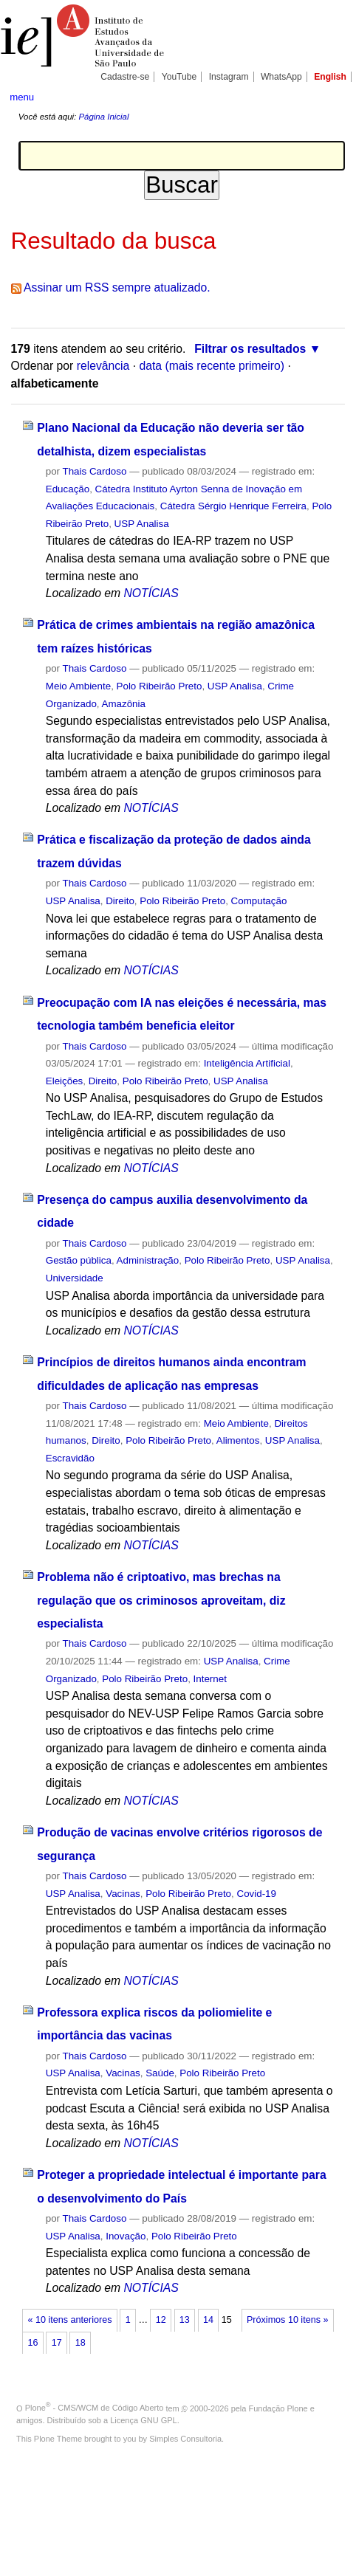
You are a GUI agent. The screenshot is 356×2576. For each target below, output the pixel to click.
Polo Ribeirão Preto (159, 686)
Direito (120, 900)
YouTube (179, 77)
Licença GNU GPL (143, 2420)
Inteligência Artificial (247, 1063)
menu (22, 97)
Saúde (160, 2073)
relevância (103, 365)
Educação (67, 489)
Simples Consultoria (185, 2438)
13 (184, 2320)
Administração (148, 1260)
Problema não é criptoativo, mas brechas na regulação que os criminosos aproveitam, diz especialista (161, 1600)
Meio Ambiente (78, 686)
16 (33, 2343)
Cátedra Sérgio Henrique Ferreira (233, 506)
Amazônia (124, 703)
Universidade (74, 1278)
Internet (210, 1678)
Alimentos (238, 1440)
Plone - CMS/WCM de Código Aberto (94, 2407)
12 (161, 2320)
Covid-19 (256, 1893)
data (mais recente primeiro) (211, 365)
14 (208, 2320)
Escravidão (70, 1458)
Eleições (64, 1080)
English (330, 77)
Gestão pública (79, 1260)
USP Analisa (141, 523)
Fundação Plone (278, 2407)
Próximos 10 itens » (287, 2320)
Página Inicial (103, 116)
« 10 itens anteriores (70, 2320)
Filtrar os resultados (250, 348)
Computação (259, 900)
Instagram (229, 77)
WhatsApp (281, 77)
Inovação (126, 2236)
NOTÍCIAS (150, 593)
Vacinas (123, 1893)
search (331, 96)
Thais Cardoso (95, 471)
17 (57, 2343)
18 (80, 2343)
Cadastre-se (124, 77)
